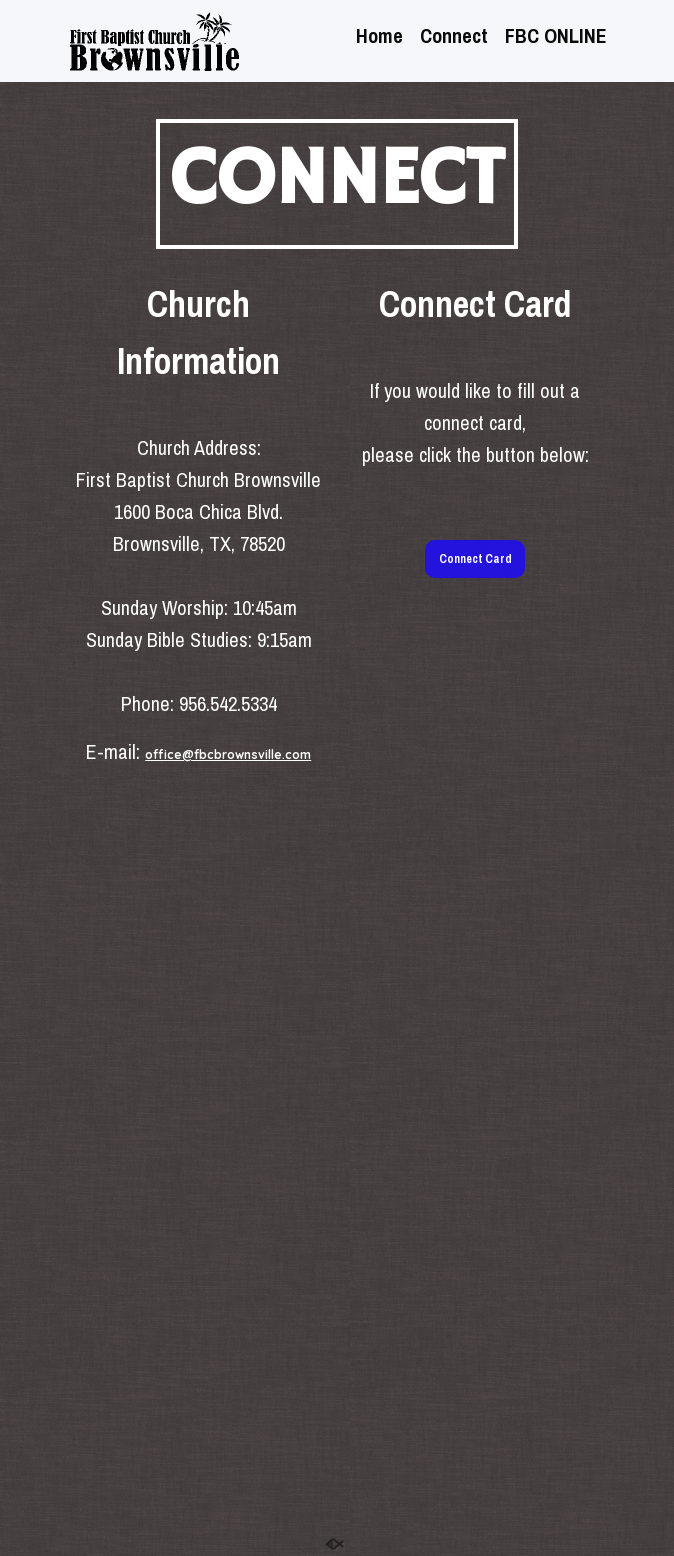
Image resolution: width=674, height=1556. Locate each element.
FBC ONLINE (556, 38)
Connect (454, 38)
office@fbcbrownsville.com (228, 754)
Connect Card (475, 559)
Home (379, 38)
